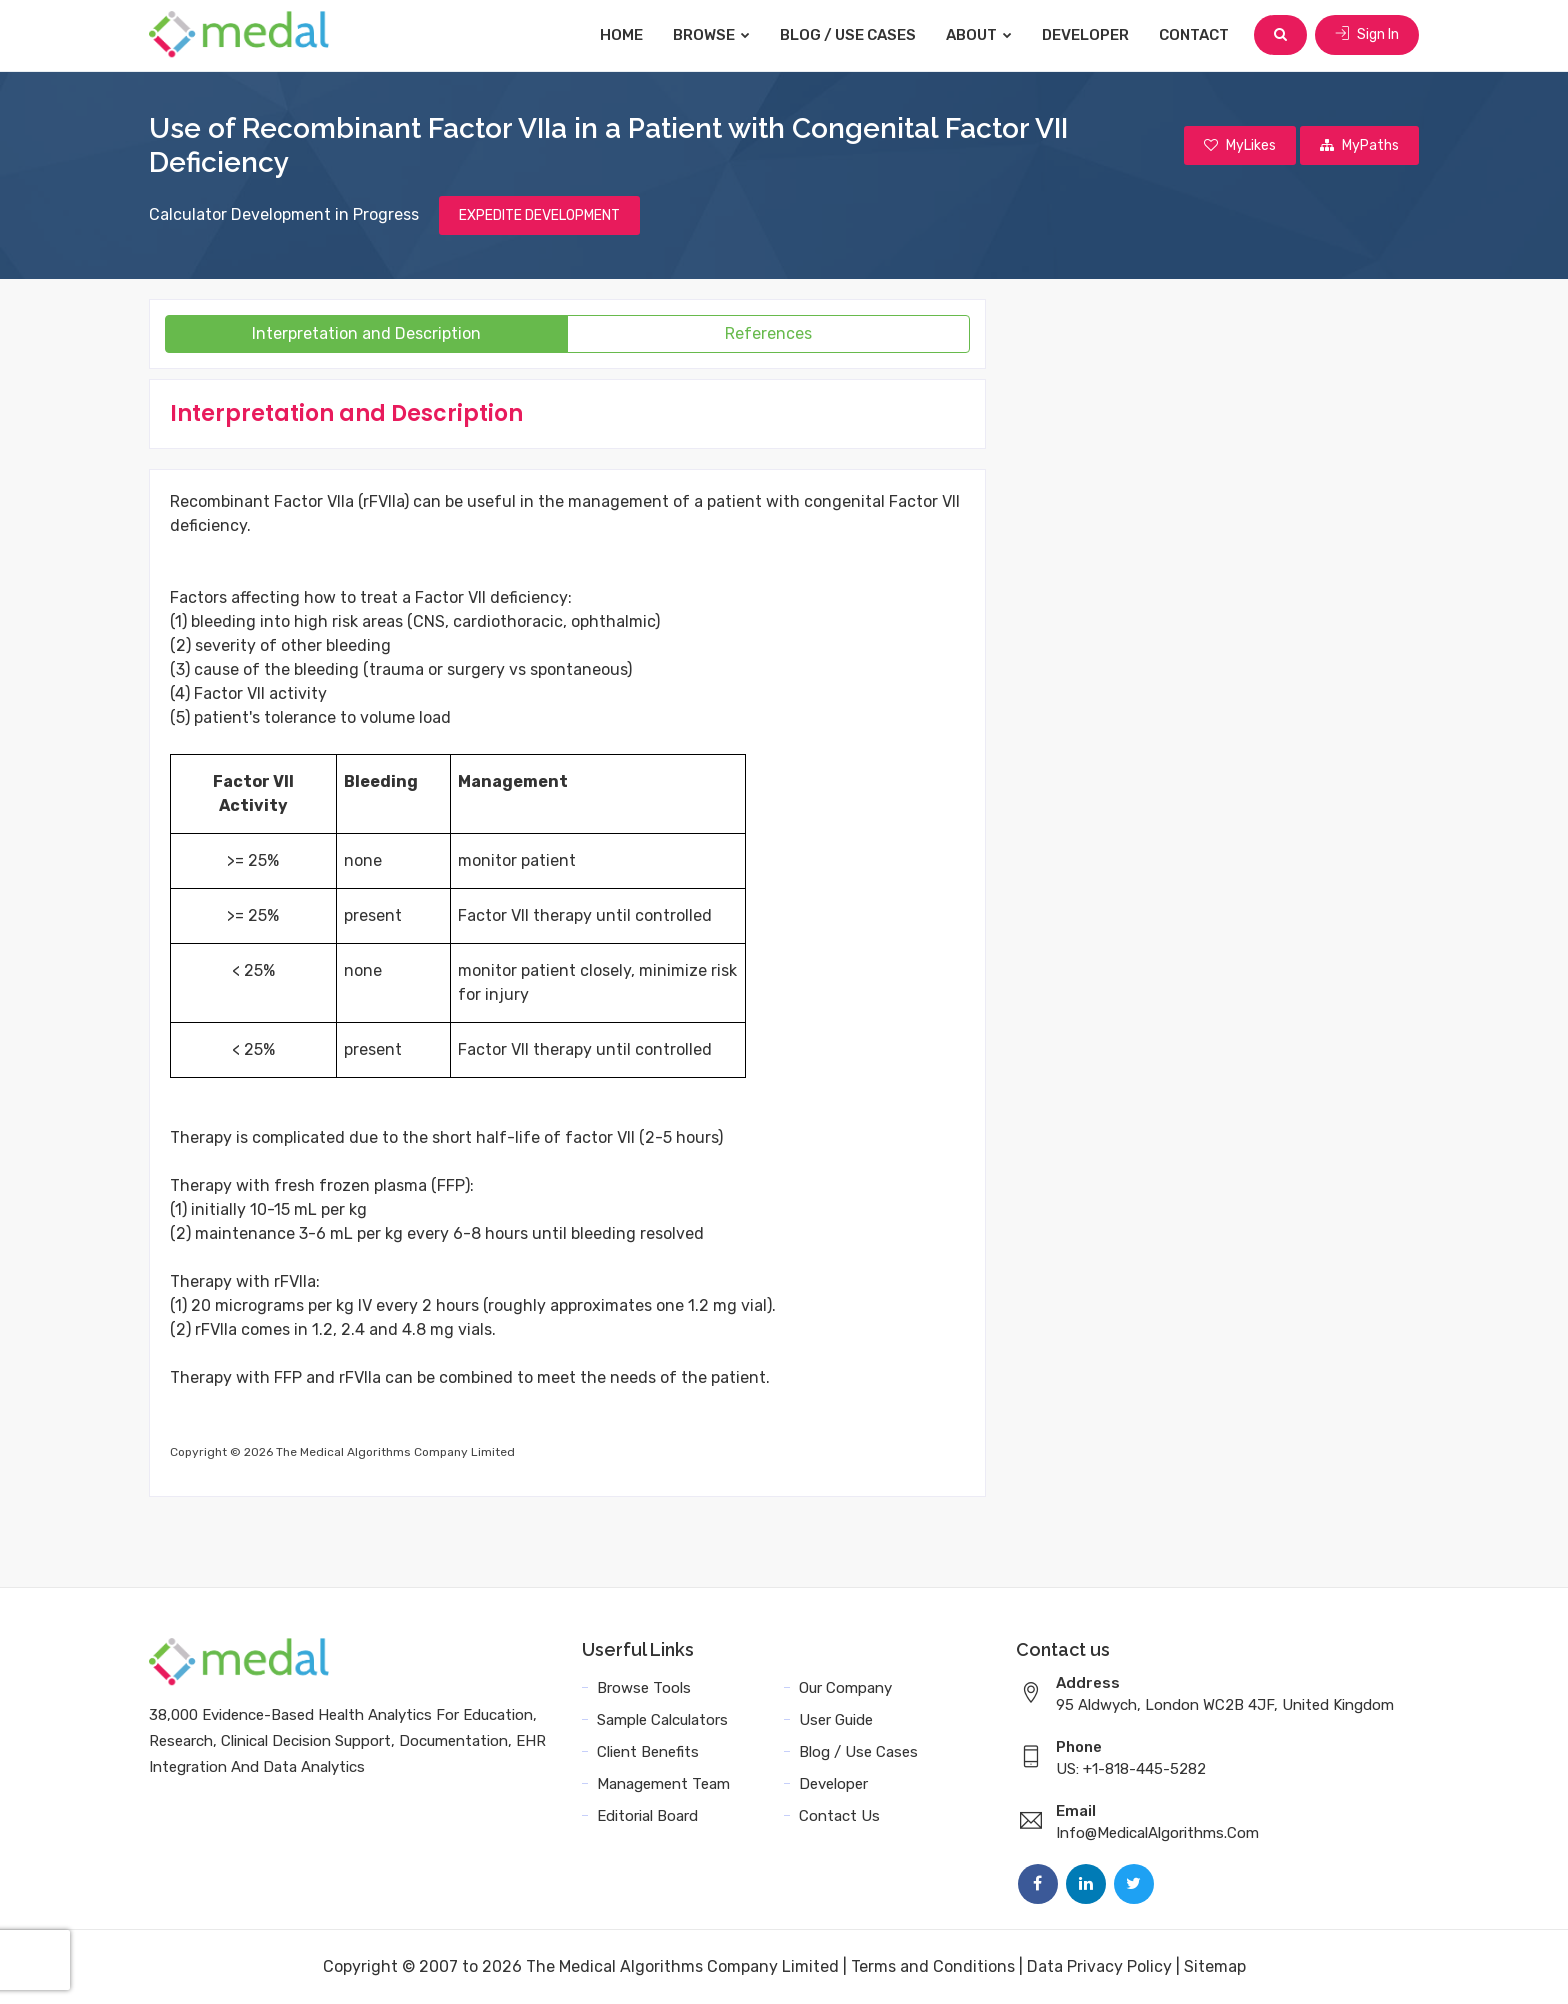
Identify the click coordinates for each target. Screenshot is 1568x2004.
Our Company (845, 1688)
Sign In (1367, 34)
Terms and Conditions (933, 1966)
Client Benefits (648, 1752)
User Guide (836, 1720)
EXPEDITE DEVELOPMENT (539, 215)
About (979, 35)
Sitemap (1215, 1966)
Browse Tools (644, 1688)
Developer (1085, 35)
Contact (1194, 35)
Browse (711, 35)
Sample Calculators (662, 1720)
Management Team (663, 1784)
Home (621, 35)
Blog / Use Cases (848, 35)
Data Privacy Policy (1099, 1966)
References (768, 333)
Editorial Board (647, 1816)
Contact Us (839, 1816)
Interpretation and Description (366, 333)
